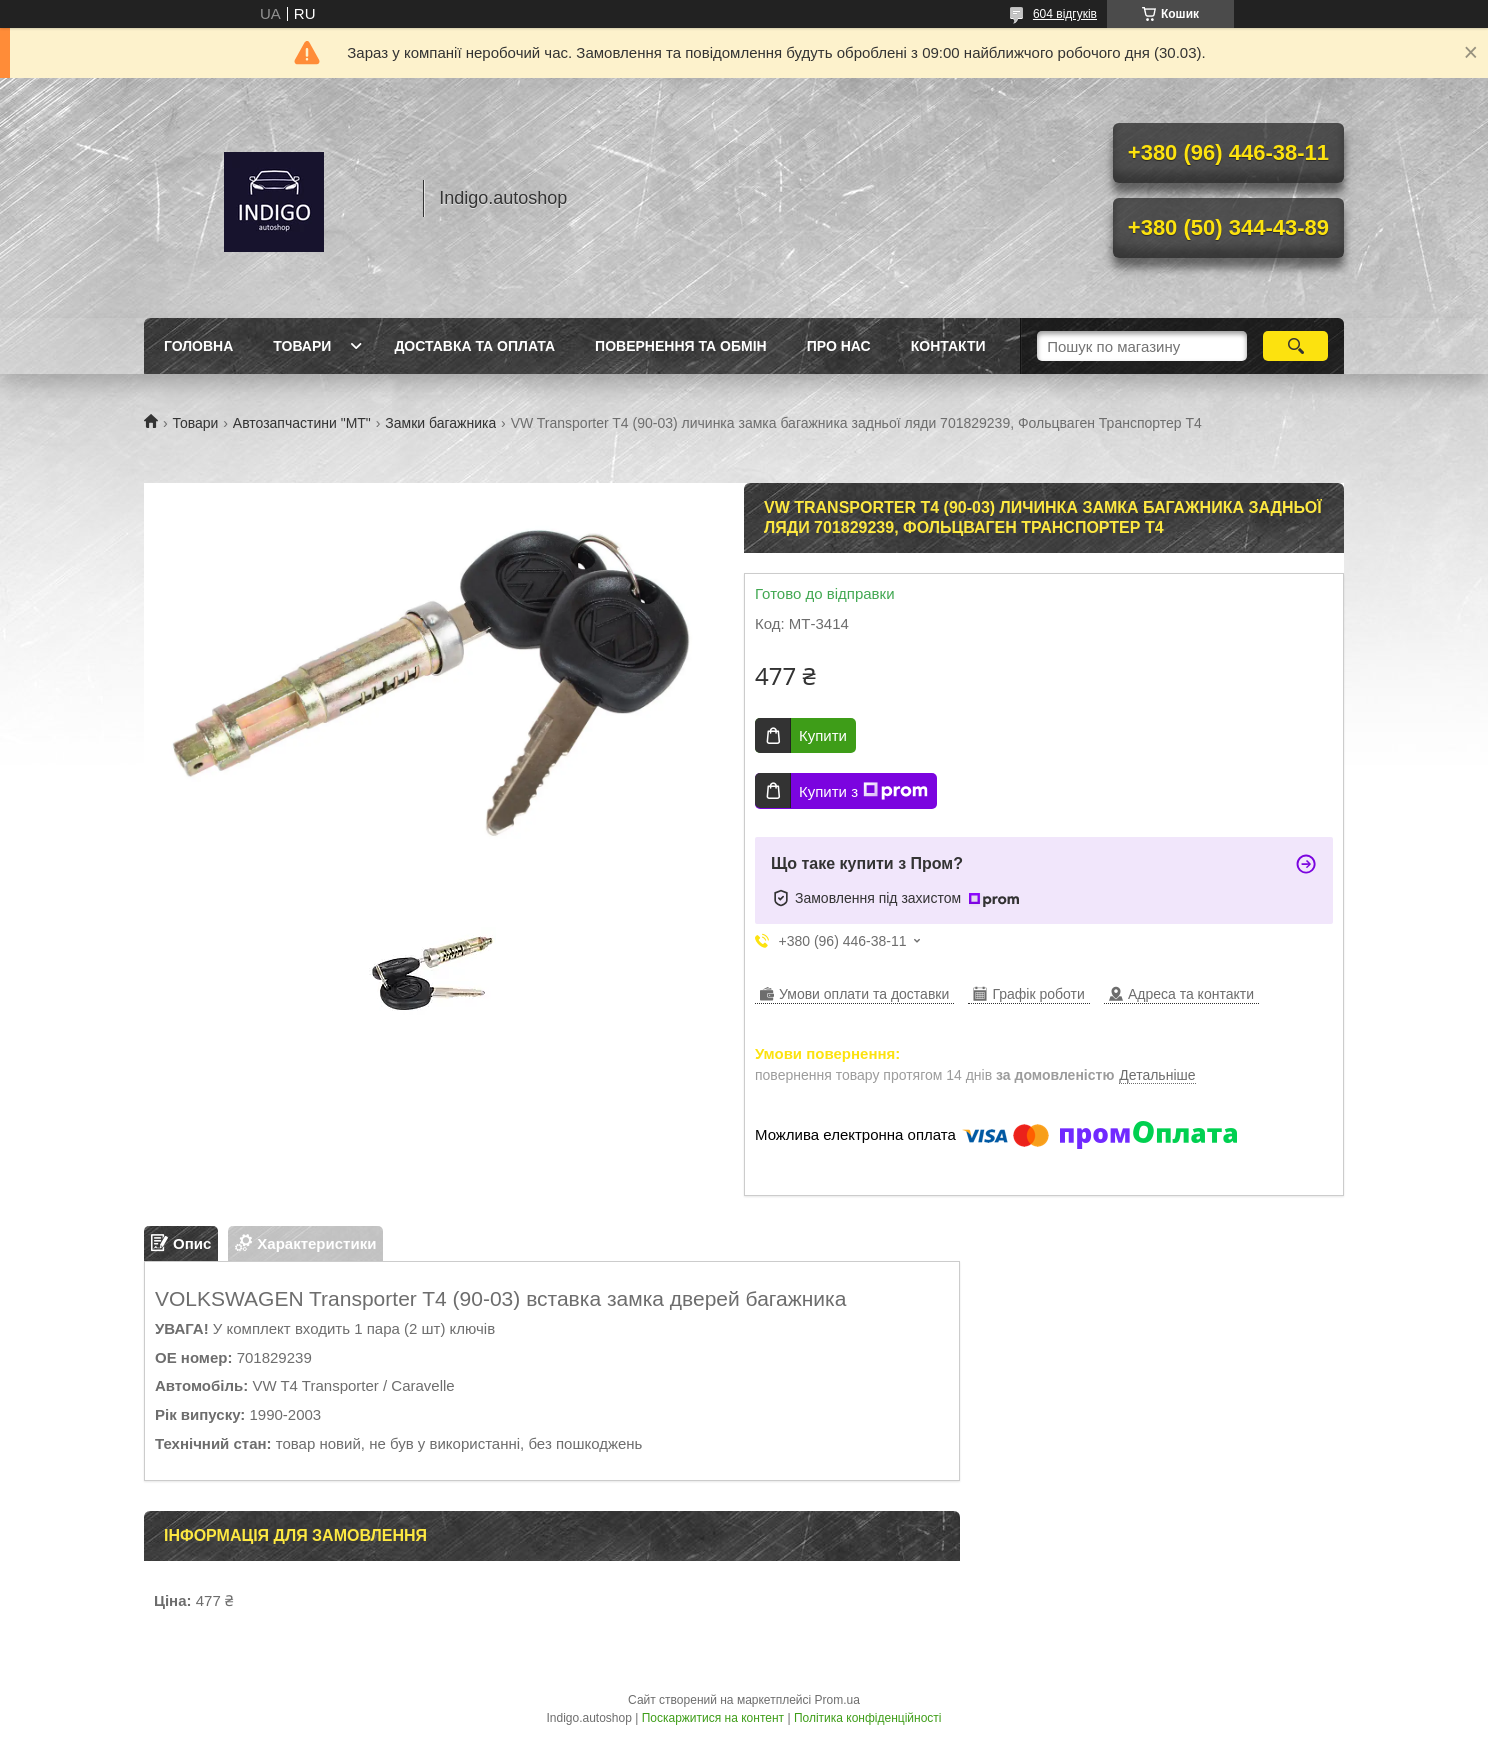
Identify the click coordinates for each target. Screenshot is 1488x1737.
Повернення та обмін (681, 346)
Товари (302, 346)
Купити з (863, 791)
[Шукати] (1295, 346)
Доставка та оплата (474, 346)
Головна (198, 346)
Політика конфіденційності (868, 1718)
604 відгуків (1065, 14)
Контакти (948, 346)
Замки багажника (440, 423)
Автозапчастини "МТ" (302, 423)
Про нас (839, 346)
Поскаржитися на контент (713, 1718)
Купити (823, 735)
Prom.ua (837, 1700)
